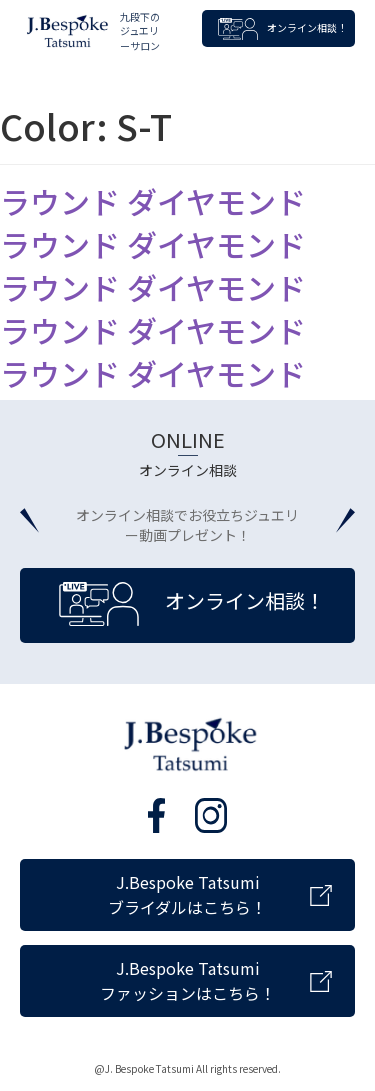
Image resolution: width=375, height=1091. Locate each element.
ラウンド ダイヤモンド (153, 201)
